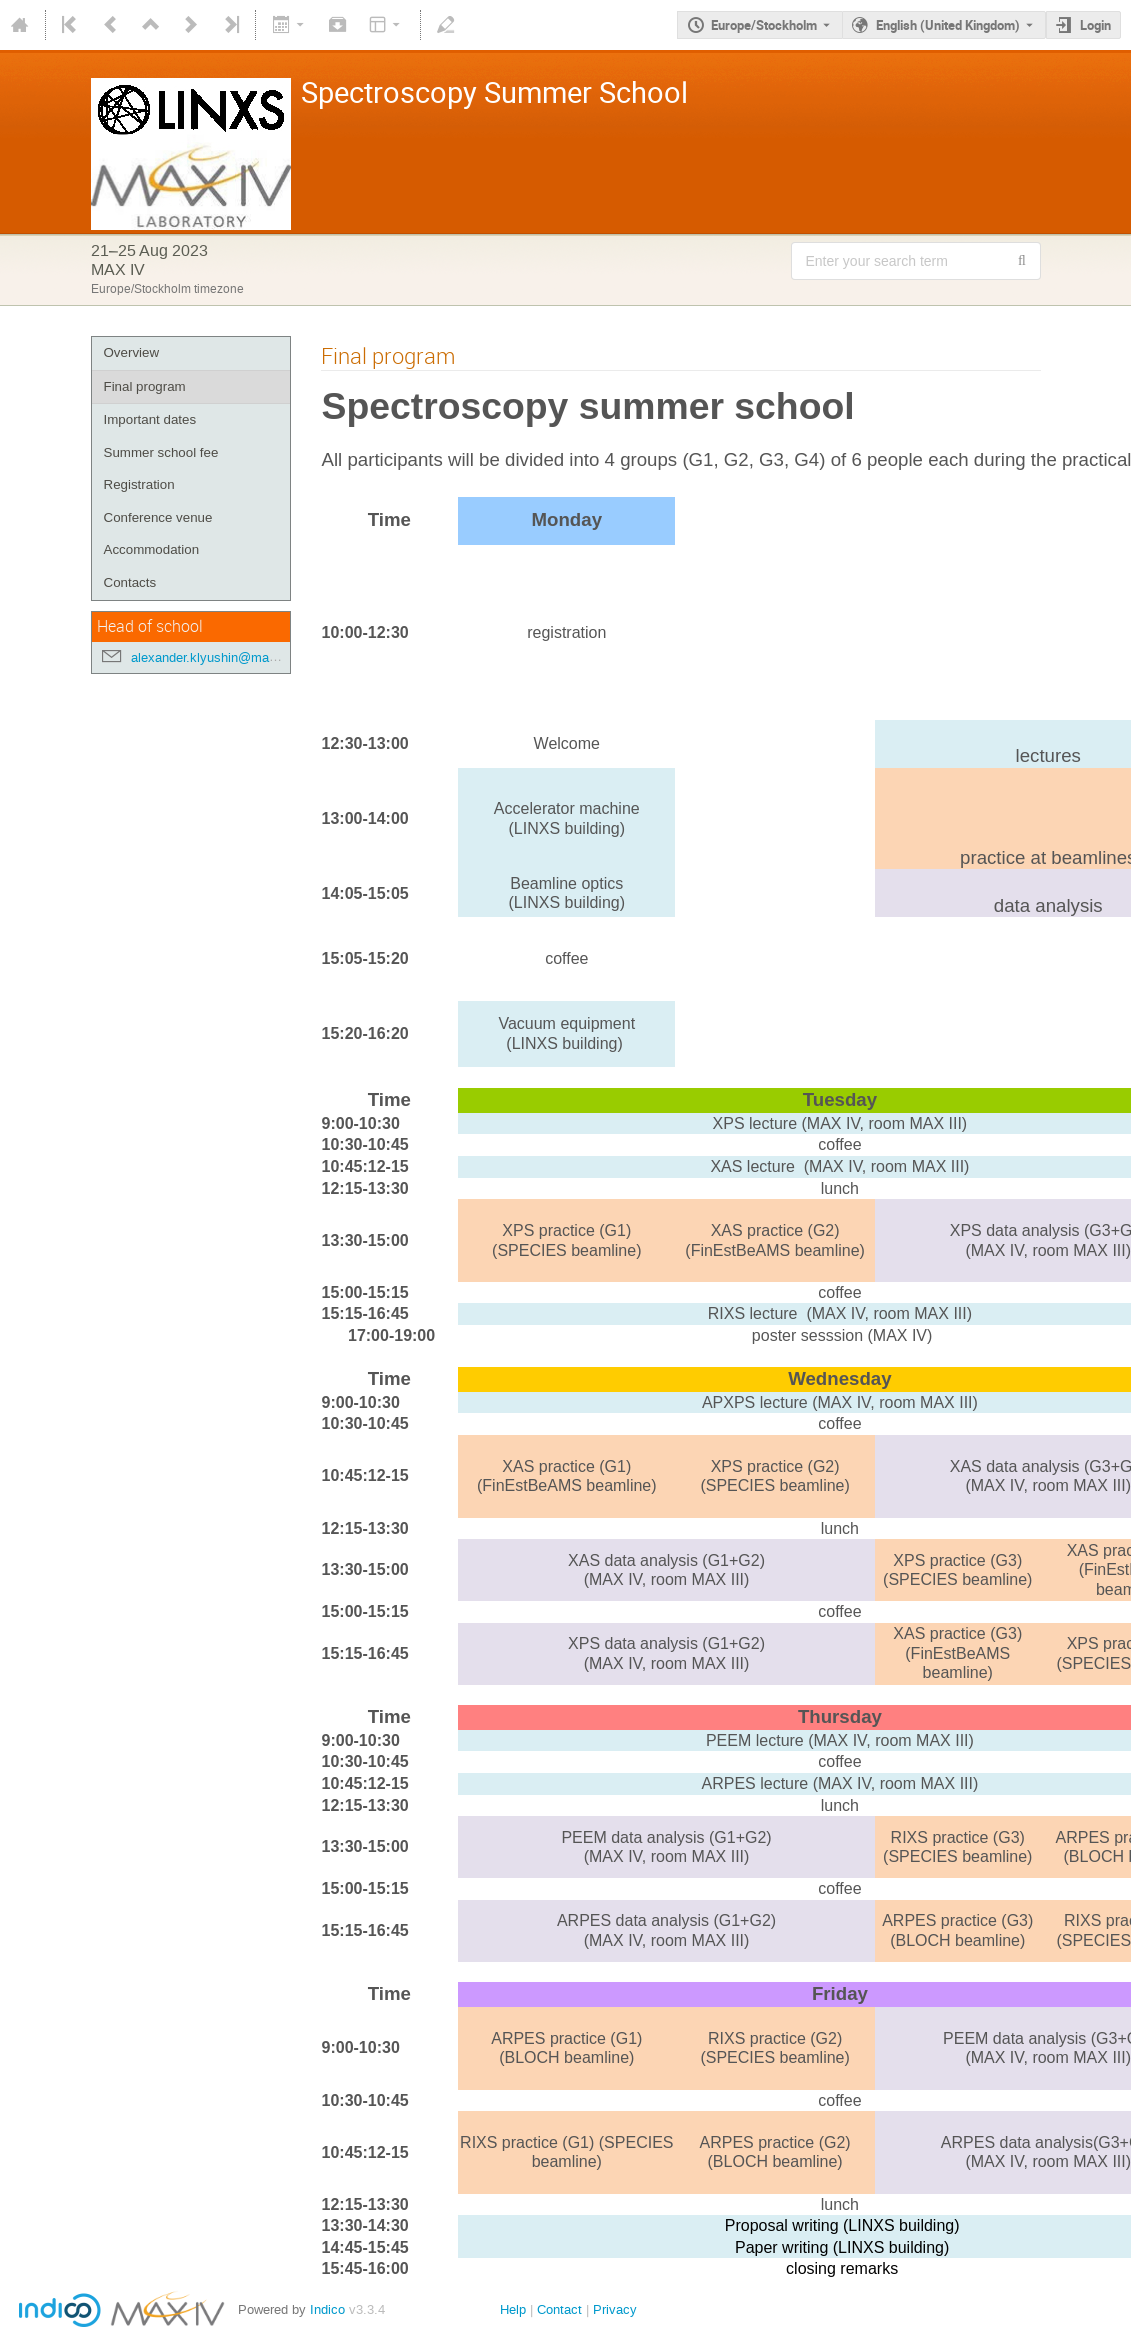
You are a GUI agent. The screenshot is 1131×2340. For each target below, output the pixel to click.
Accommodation (152, 549)
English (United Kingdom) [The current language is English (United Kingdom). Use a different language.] (948, 25)
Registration (139, 484)
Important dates (150, 419)
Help (513, 2309)
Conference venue (158, 517)
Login (1095, 25)
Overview (132, 352)
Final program (145, 386)
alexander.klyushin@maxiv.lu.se (224, 657)
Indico (327, 2309)
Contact (559, 2309)
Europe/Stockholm (764, 25)
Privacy (615, 2309)
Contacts (130, 582)
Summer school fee (161, 452)
